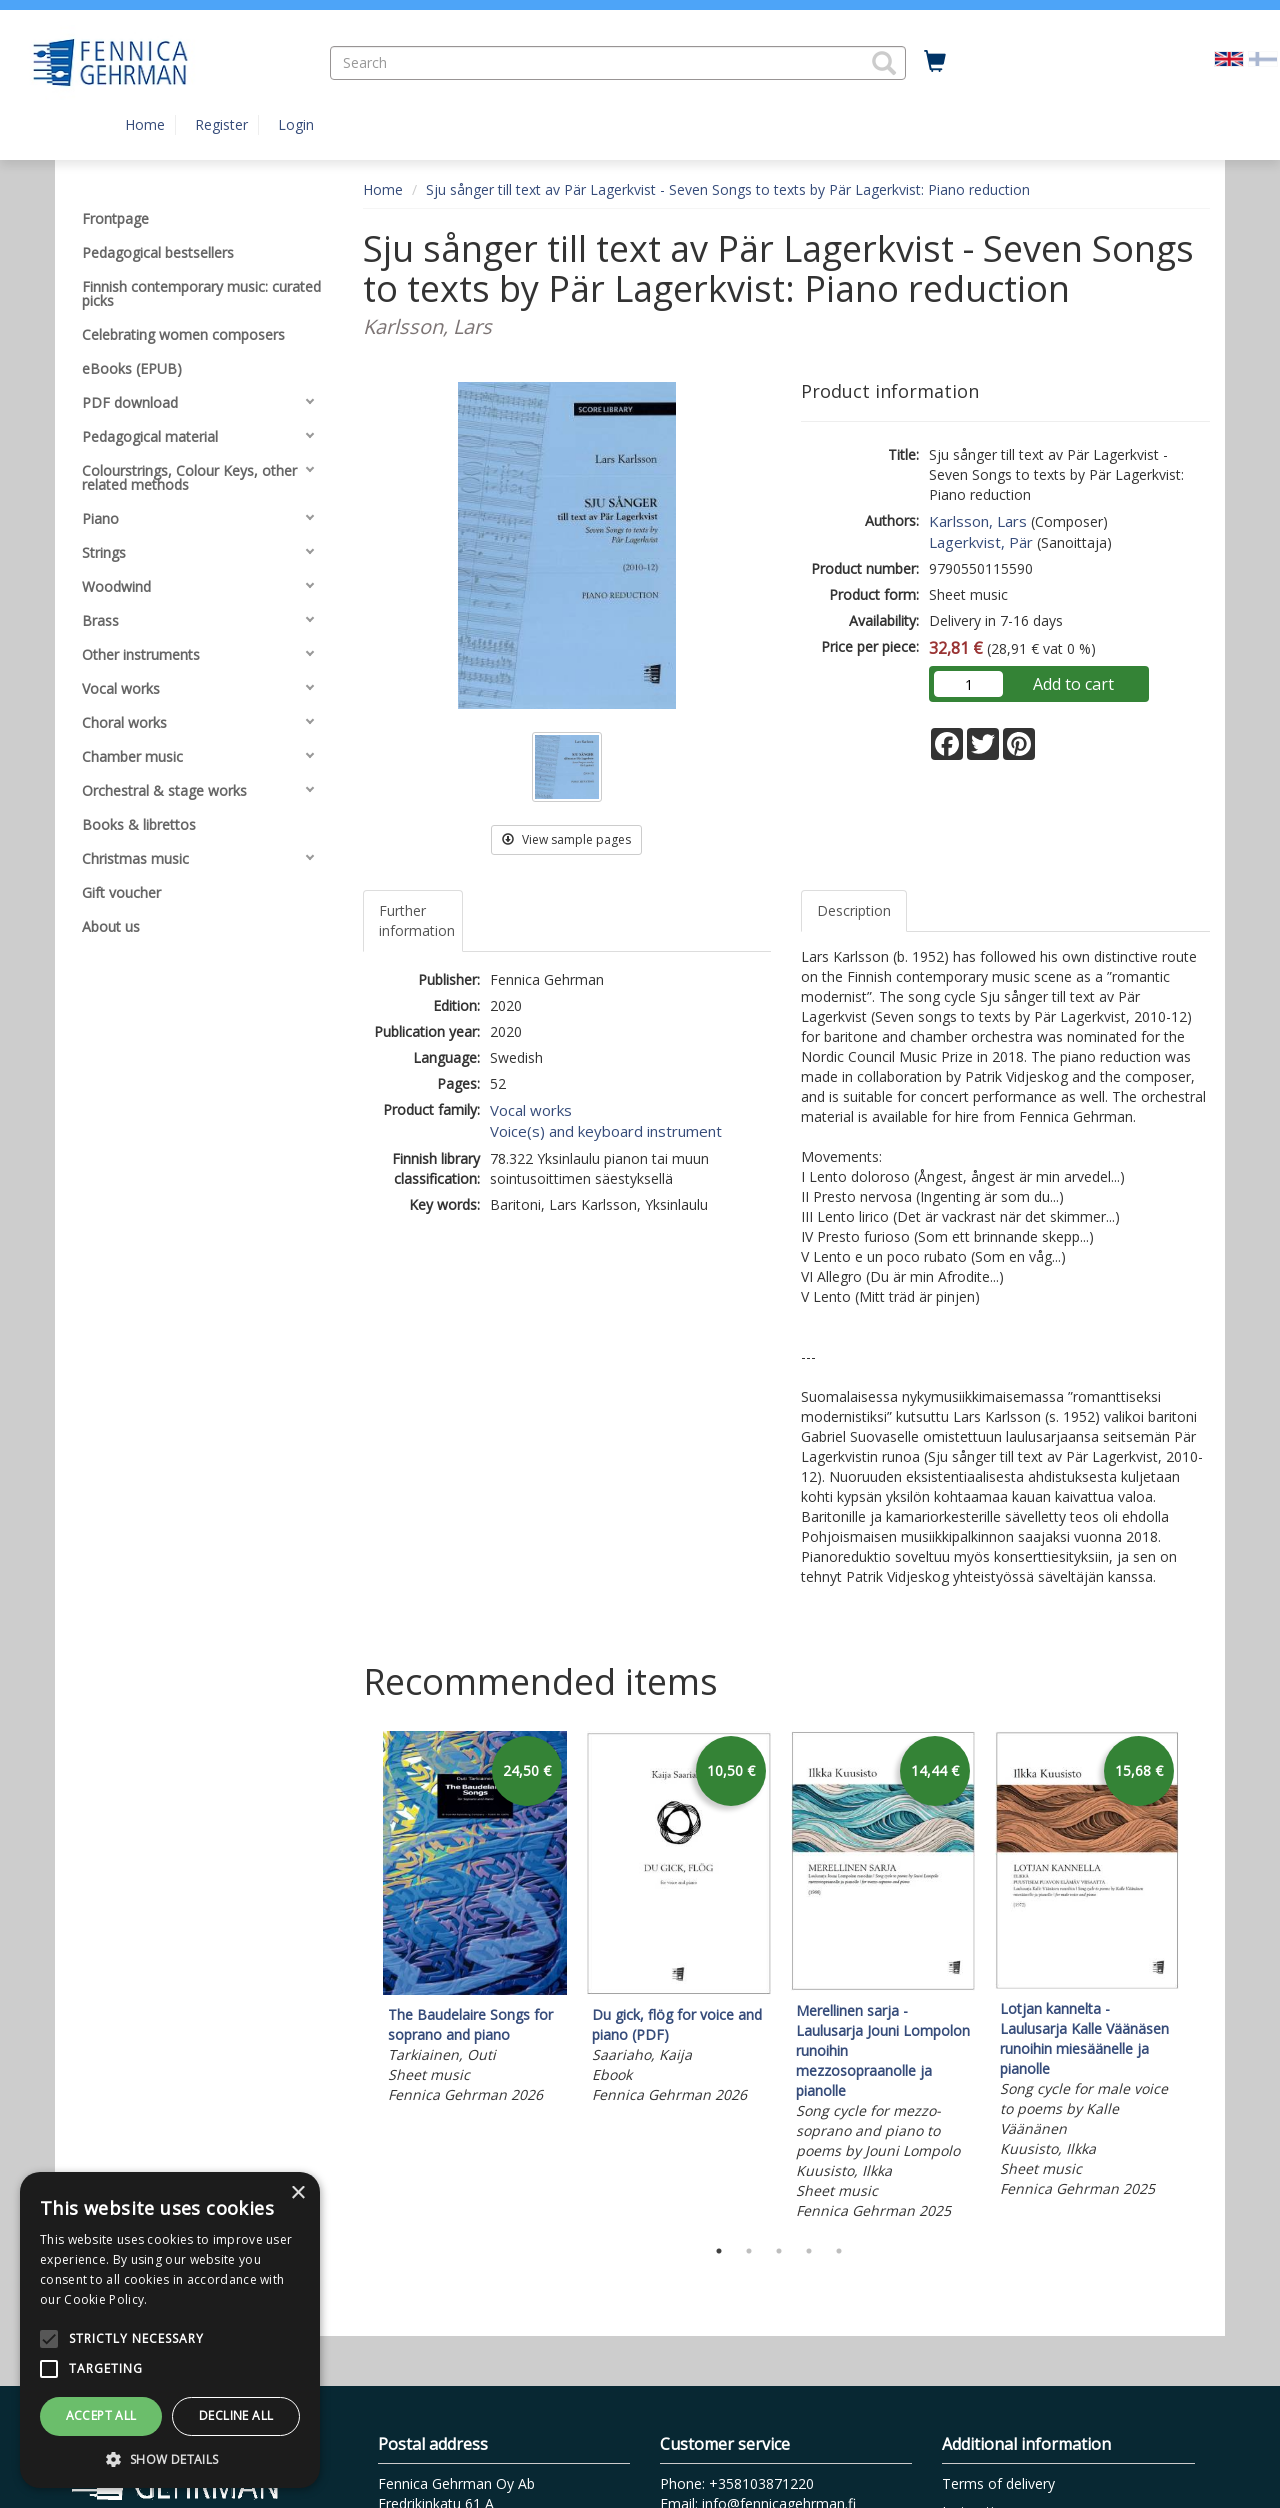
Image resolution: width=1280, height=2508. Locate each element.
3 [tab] (779, 2251)
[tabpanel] (475, 1920)
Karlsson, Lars (978, 521)
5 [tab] (839, 2251)
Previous (358, 1979)
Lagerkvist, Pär (981, 542)
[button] (884, 63)
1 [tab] (719, 2251)
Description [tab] (854, 910)
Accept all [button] (101, 2415)
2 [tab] (749, 2251)
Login (296, 124)
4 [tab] (809, 2251)
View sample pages (566, 839)
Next (1200, 1979)
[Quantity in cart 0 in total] (935, 62)
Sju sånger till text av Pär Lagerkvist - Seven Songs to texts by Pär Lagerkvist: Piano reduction (728, 189)
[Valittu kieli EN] (1229, 57)
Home (145, 124)
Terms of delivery (998, 2483)
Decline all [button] (236, 2415)
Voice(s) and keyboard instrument (606, 1131)
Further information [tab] (417, 920)
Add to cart (1073, 684)
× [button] (297, 2193)
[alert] (170, 2330)
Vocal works (531, 1110)
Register (221, 124)
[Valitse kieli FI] (1263, 57)
